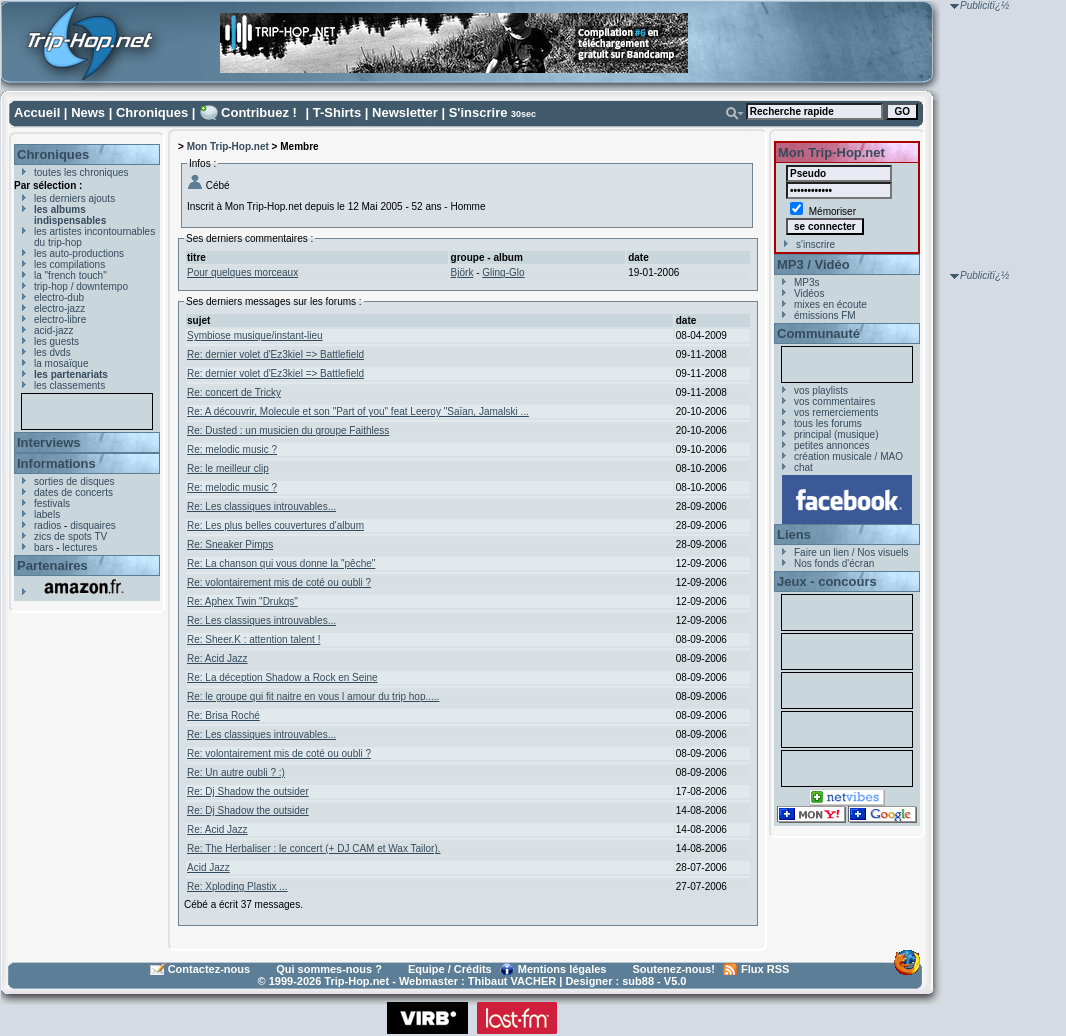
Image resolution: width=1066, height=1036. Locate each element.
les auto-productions (79, 253)
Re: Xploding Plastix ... (237, 886)
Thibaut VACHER (512, 981)
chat (803, 467)
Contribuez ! (259, 112)
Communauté (818, 333)
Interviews (49, 442)
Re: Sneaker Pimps (230, 544)
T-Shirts (337, 112)
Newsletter (405, 112)
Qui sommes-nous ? (329, 969)
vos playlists (821, 390)
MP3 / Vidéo (813, 264)
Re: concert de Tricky (234, 392)
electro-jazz (59, 308)
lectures (79, 547)
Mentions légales (562, 969)
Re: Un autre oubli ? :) (236, 772)
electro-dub (59, 297)
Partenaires (52, 565)
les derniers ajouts (74, 198)
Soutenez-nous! (674, 969)
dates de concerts (73, 492)
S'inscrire (478, 112)
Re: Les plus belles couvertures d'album (275, 525)
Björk (462, 272)
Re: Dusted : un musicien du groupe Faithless (288, 430)
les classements (69, 385)
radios (47, 525)
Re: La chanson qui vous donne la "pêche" (281, 563)
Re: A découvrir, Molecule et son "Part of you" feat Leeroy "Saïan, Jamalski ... (358, 411)
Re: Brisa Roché (223, 715)
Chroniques (152, 112)
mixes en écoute (830, 304)
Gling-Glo (503, 272)
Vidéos (809, 293)
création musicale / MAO (848, 456)
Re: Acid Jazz (217, 658)
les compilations (69, 264)
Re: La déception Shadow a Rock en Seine (282, 677)
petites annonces (832, 445)
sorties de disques (74, 481)
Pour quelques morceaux (242, 272)
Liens (794, 534)
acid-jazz (53, 330)
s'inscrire (815, 244)
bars (43, 547)
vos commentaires (834, 401)
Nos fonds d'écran (834, 563)
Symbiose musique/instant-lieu (255, 335)
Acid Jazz (208, 867)
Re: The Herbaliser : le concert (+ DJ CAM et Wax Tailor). (314, 848)
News (88, 112)
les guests (56, 341)
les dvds (52, 352)
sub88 (638, 981)
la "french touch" (70, 275)
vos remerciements (836, 412)
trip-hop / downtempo (81, 286)
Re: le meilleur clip (228, 468)
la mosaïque (61, 363)
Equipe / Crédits (450, 969)
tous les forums (828, 423)
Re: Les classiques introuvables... (261, 506)
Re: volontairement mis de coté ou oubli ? (279, 582)
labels (47, 514)
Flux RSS (765, 969)
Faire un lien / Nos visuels (851, 552)
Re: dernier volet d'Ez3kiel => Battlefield (275, 354)
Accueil (37, 112)
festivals (52, 503)
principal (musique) (836, 434)
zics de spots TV (70, 536)
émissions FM (825, 315)
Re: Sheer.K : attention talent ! (253, 639)
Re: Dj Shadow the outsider (248, 791)
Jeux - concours (827, 581)
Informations (56, 463)
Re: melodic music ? (232, 449)
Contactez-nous (209, 969)
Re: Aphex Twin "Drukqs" (242, 601)
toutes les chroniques (81, 172)
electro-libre (60, 319)
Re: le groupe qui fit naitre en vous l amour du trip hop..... (313, 696)
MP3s (807, 282)
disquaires (93, 525)
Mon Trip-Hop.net (228, 146)
